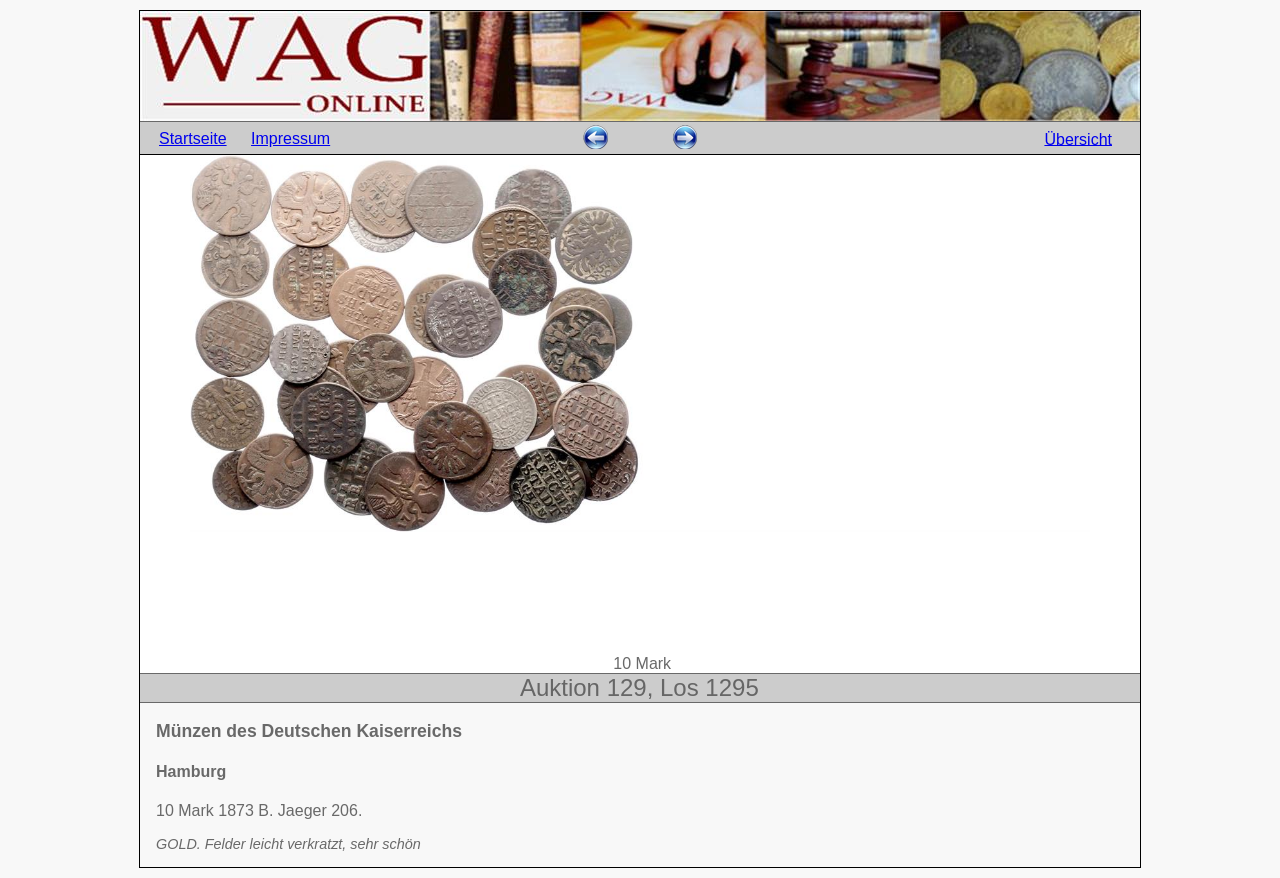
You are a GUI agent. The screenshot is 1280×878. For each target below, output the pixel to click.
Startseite (193, 138)
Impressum (290, 138)
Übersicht (1078, 138)
